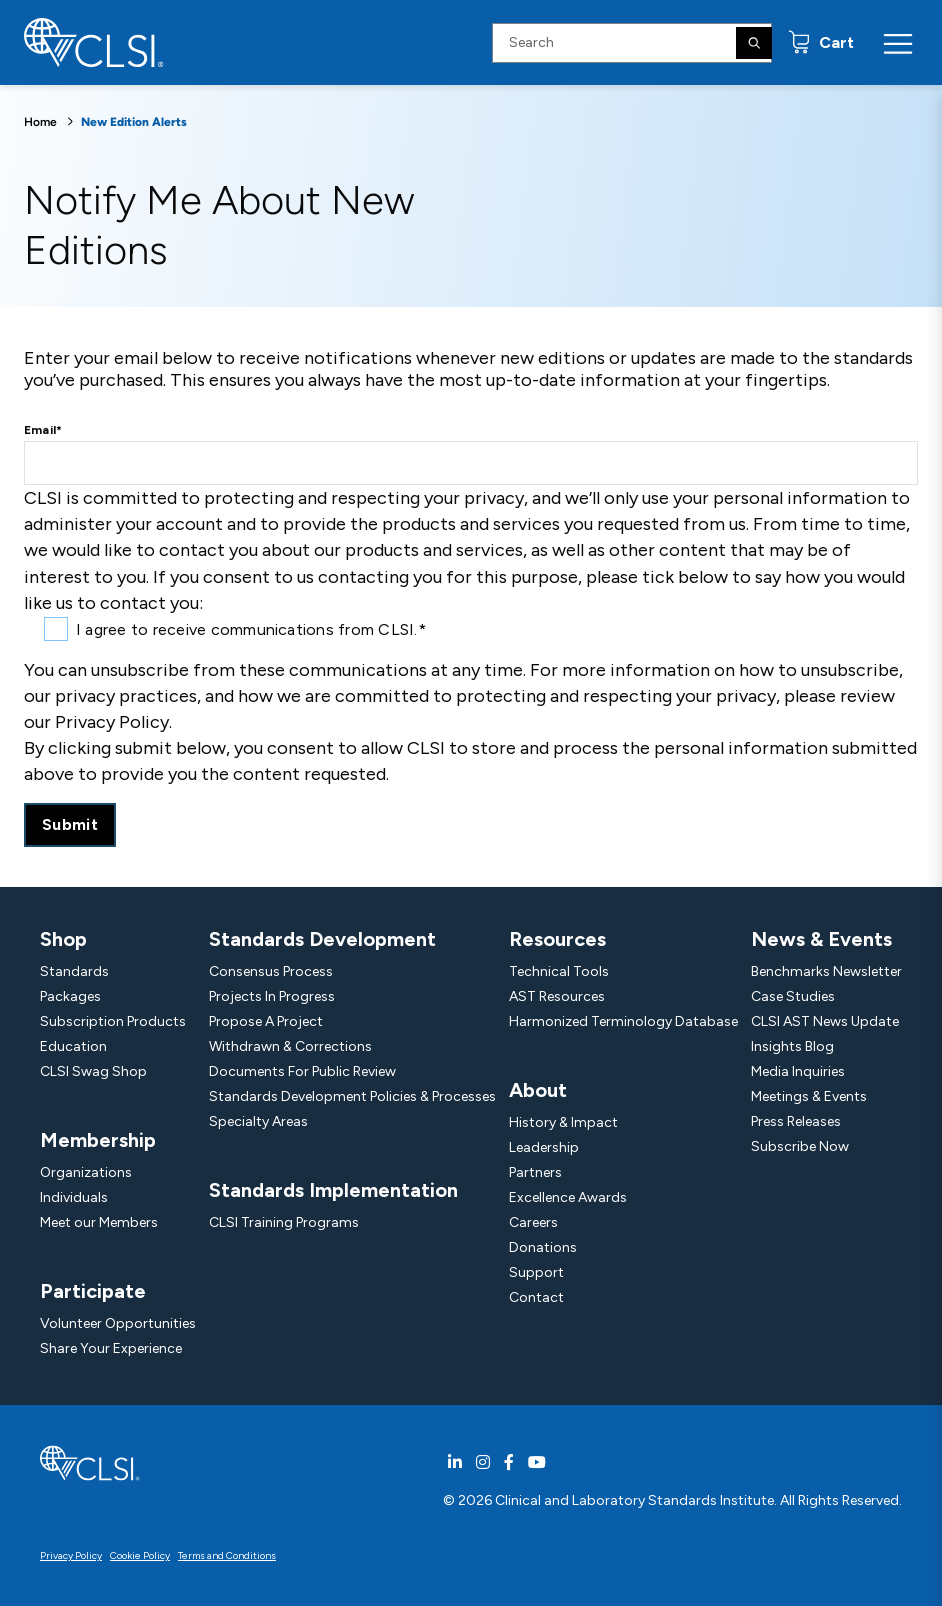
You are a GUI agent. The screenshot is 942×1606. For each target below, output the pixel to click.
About (538, 1090)
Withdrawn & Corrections (290, 1046)
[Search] (754, 43)
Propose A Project (266, 1021)
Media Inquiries (798, 1071)
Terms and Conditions (227, 1555)
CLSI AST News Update (825, 1021)
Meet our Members (99, 1222)
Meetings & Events (809, 1096)
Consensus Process (271, 971)
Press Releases (796, 1121)
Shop (63, 939)
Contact (536, 1297)
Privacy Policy (71, 1555)
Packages (70, 996)
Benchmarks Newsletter (826, 971)
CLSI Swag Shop (93, 1071)
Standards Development (322, 939)
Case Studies (793, 996)
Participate (93, 1291)
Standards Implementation (333, 1190)
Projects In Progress (272, 996)
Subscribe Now (800, 1146)
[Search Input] (632, 43)
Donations (543, 1247)
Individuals (74, 1197)
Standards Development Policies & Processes (352, 1096)
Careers (533, 1222)
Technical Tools (559, 971)
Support (536, 1272)
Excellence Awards (568, 1197)
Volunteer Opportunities (118, 1323)
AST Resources (557, 996)
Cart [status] (834, 42)
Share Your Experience (111, 1348)
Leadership (544, 1147)
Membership (98, 1140)
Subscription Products (113, 1021)
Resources (557, 939)
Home (40, 122)
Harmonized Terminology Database (623, 1021)
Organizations (86, 1172)
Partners (535, 1172)
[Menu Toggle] (898, 43)
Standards (74, 971)
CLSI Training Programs (284, 1222)
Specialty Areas (258, 1121)
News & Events (821, 939)
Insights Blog (792, 1046)
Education (73, 1046)
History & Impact (563, 1122)
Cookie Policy (140, 1555)
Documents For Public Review (302, 1071)
